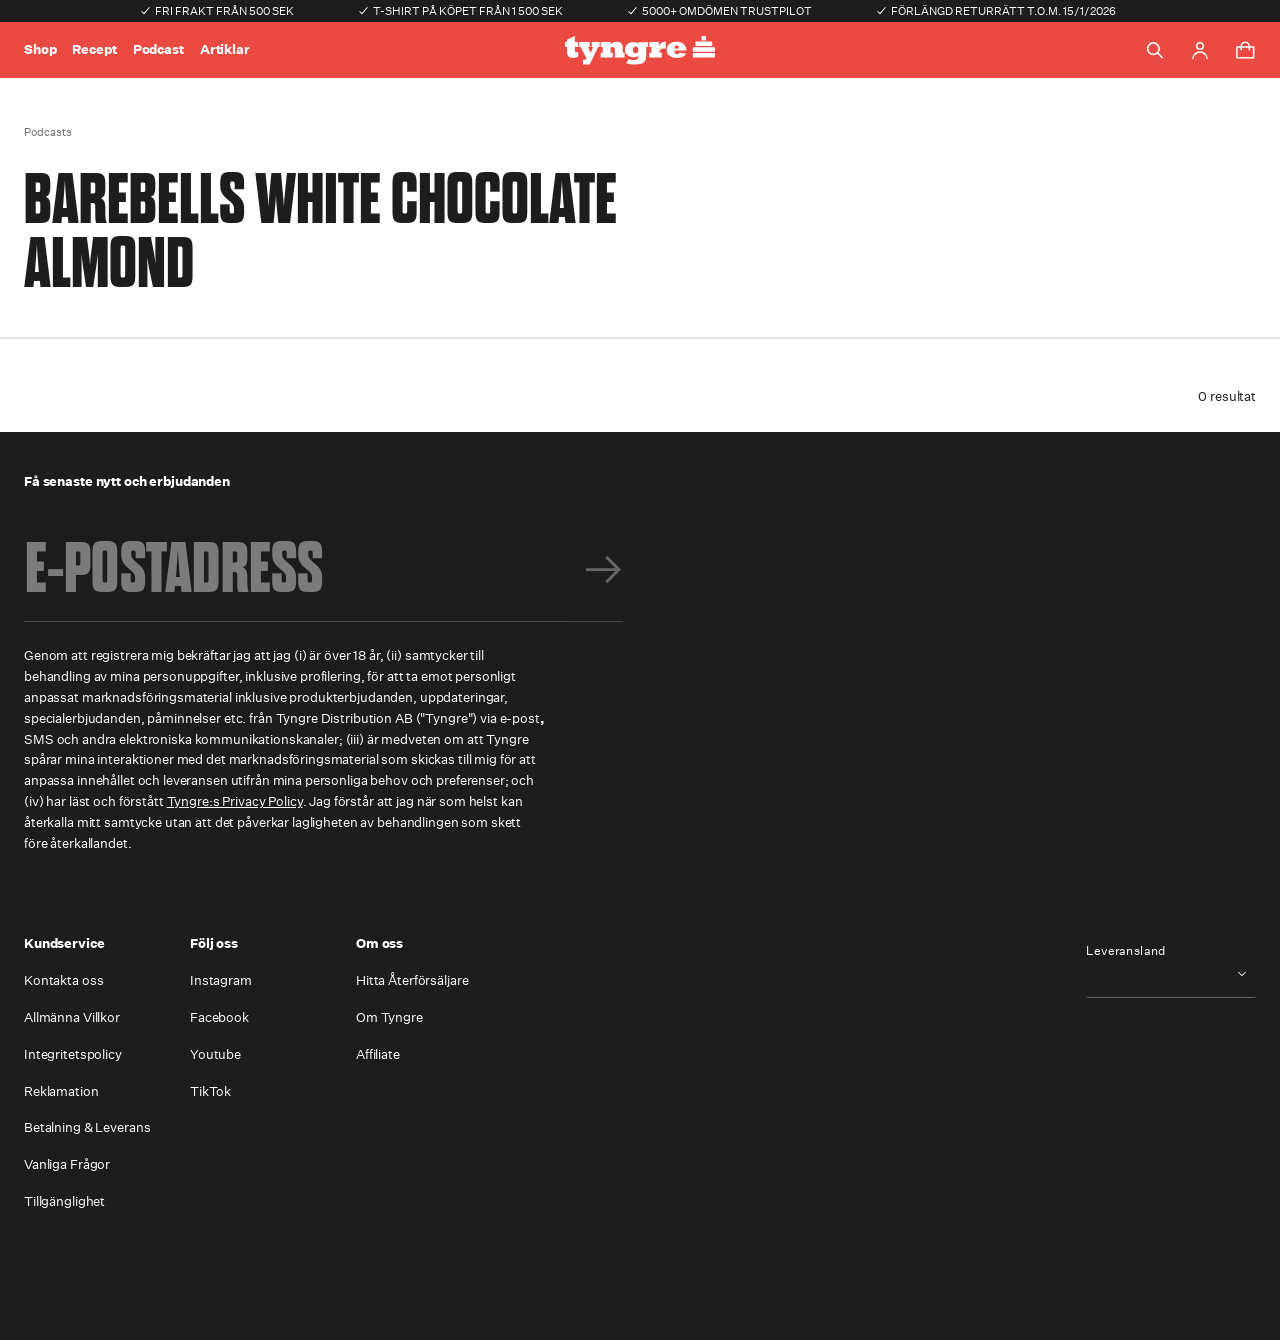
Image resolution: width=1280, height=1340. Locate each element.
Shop (40, 49)
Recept (94, 49)
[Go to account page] (1200, 50)
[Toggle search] (1155, 50)
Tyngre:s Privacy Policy (235, 801)
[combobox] (1171, 973)
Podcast (158, 49)
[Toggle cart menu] (1245, 50)
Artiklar (225, 49)
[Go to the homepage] (640, 50)
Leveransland (1126, 951)
